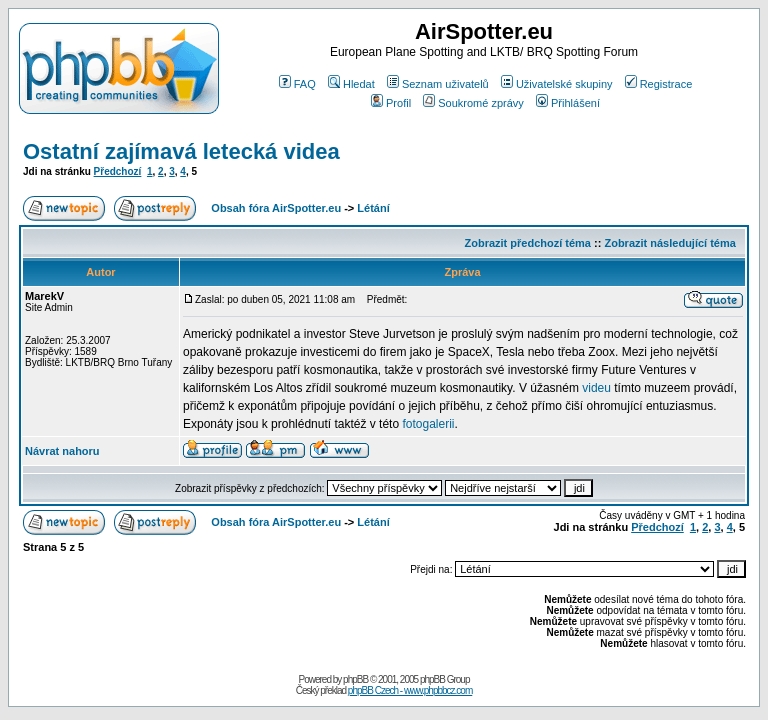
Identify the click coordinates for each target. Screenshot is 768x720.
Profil (391, 103)
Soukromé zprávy (473, 103)
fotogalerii (428, 424)
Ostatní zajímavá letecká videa (181, 151)
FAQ (297, 84)
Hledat (351, 84)
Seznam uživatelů (438, 84)
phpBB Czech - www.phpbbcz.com (410, 690)
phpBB (355, 679)
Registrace (659, 84)
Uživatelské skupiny (557, 84)
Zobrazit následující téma (669, 243)
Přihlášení (568, 103)
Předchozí (118, 171)
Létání (373, 208)
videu (596, 388)
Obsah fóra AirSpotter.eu (276, 208)
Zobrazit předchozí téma (527, 243)
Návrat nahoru (62, 451)
